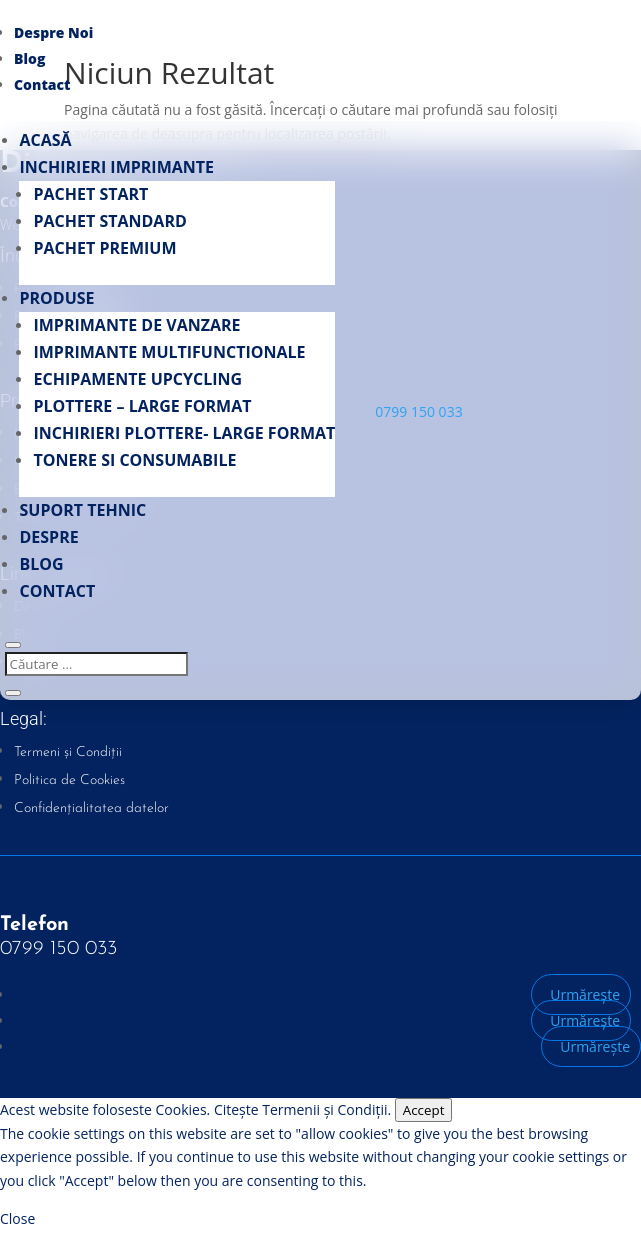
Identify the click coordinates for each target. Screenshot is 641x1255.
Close (17, 1218)
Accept (424, 1110)
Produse (56, 298)
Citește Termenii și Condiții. (302, 1109)
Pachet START (90, 194)
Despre (48, 537)
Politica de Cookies (69, 780)
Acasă (45, 140)
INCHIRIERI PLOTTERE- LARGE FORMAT (184, 433)
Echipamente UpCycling (137, 379)
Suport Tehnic (82, 510)
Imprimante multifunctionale (169, 352)
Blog (29, 58)
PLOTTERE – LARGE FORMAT (142, 406)
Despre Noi (53, 32)
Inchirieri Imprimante (116, 167)
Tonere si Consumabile (134, 460)
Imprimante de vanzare (136, 325)
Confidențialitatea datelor (91, 808)
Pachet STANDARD (109, 221)
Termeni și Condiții (68, 752)
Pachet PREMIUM (104, 248)
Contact (42, 84)
